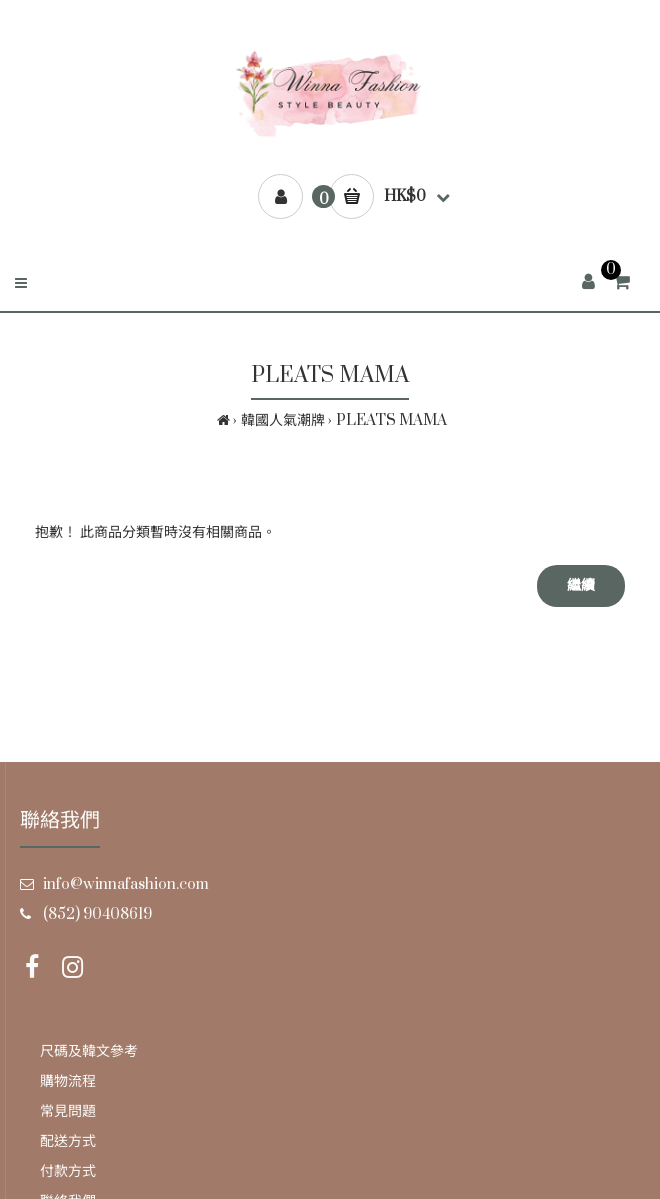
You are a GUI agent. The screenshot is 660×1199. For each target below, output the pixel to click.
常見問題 (68, 1111)
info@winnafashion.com (126, 884)
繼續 (581, 585)
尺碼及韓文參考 (89, 1051)
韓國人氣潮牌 (283, 420)
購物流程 (68, 1081)
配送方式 (68, 1141)
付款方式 (68, 1171)
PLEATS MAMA (391, 420)
